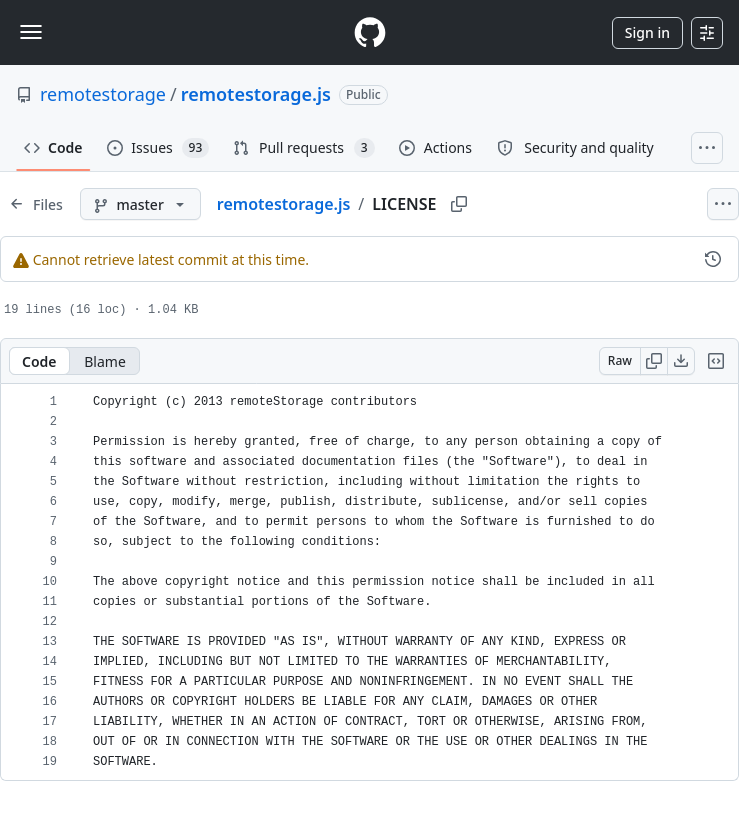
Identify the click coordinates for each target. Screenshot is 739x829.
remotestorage (103, 94)
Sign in (647, 32)
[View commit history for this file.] (713, 259)
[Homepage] (370, 32)
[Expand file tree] (36, 204)
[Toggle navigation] (31, 32)
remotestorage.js (256, 94)
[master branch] (140, 204)
